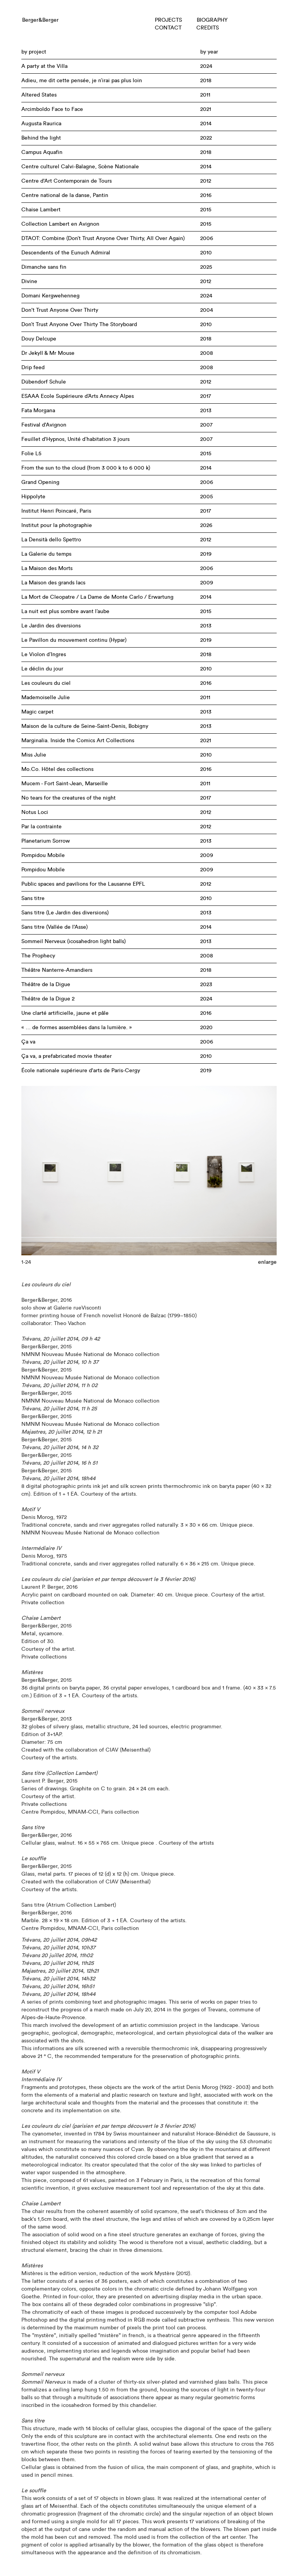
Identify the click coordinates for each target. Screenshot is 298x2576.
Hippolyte (33, 496)
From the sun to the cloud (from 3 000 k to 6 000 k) (85, 468)
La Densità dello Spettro (51, 539)
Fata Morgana (38, 410)
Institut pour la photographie (56, 525)
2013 (205, 410)
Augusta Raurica (41, 123)
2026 (206, 525)
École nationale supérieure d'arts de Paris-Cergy (80, 1070)
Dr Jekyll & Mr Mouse (47, 353)
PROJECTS (168, 20)
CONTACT (168, 28)
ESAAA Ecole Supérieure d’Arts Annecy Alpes (77, 396)
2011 (205, 95)
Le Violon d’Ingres (43, 654)
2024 (206, 66)
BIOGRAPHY (212, 20)
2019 (205, 554)
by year (209, 52)
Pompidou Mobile (43, 855)
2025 (206, 267)
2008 (206, 353)
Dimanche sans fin (43, 267)
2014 (205, 123)
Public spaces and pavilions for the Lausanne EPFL (83, 884)
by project (33, 52)
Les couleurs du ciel (46, 683)
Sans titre (33, 898)
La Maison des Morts (47, 568)
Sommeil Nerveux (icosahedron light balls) (73, 941)
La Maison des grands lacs (53, 583)
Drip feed (33, 367)
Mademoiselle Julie (45, 697)
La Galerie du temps (46, 554)
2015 (205, 210)
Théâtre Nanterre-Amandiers (56, 970)
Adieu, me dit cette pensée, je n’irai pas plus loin (81, 80)
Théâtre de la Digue (45, 984)
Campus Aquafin (41, 152)
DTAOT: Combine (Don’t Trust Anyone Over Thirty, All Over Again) (103, 238)
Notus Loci (34, 812)
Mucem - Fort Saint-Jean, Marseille (64, 783)
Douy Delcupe (38, 339)
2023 (206, 984)
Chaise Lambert (41, 210)
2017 (205, 396)
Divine (29, 281)
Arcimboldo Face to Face (52, 109)
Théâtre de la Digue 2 (47, 999)
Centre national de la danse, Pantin (64, 195)
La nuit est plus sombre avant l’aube (65, 611)
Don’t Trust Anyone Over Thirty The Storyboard (79, 324)
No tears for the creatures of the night (68, 798)
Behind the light (41, 138)
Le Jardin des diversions (51, 626)
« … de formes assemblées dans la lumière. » (76, 1027)
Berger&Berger (40, 20)
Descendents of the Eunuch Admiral (65, 253)
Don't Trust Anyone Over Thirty (59, 310)
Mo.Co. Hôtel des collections (57, 769)
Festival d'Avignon (43, 425)
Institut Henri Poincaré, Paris (56, 511)
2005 (206, 496)
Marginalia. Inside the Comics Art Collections (77, 740)
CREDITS (207, 28)
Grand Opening (40, 482)
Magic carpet (37, 712)
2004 (206, 310)
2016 (205, 195)
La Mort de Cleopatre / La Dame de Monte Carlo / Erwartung (97, 597)
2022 (206, 138)
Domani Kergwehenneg (50, 296)
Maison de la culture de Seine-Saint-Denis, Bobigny (84, 726)
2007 (206, 425)
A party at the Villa (44, 66)
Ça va (28, 1042)
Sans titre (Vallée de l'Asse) (54, 927)
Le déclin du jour (42, 669)
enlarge (267, 1262)
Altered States (39, 95)
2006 (206, 238)
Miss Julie (33, 755)
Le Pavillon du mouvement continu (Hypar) (73, 640)
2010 (206, 253)
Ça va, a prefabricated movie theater (66, 1056)
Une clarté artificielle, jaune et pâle (65, 1013)
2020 (206, 1027)
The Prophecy (38, 956)
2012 (205, 181)
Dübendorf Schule (43, 382)
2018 (205, 80)
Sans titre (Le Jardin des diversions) (65, 913)
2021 (205, 109)
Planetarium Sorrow (45, 841)
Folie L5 (31, 453)
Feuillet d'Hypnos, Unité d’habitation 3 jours (75, 439)
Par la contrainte (41, 826)
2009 (206, 583)
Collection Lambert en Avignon (60, 224)
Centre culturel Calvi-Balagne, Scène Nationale (80, 166)
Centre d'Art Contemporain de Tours (66, 181)
